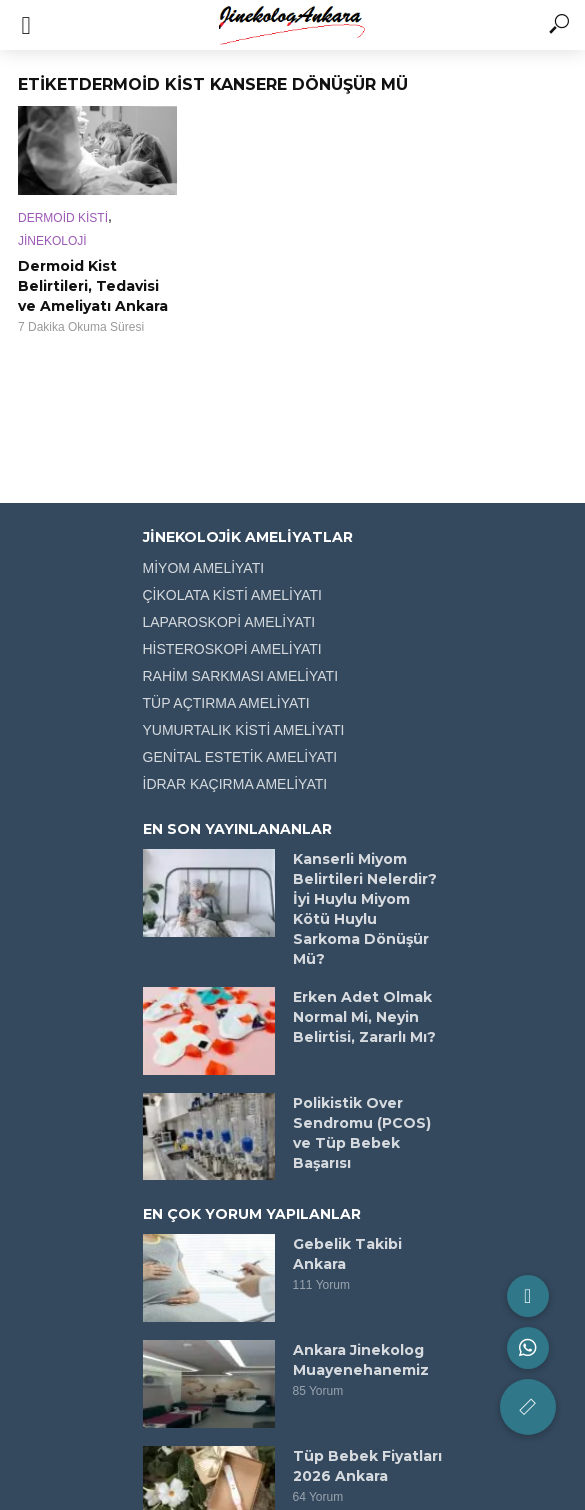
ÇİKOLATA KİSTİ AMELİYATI (232, 595)
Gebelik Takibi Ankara (347, 1254)
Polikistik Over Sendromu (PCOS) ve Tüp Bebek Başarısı (362, 1133)
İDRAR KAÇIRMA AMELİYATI (235, 784)
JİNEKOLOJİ (52, 241)
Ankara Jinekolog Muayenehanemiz (361, 1360)
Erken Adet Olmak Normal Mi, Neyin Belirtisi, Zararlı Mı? (364, 1017)
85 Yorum (318, 1391)
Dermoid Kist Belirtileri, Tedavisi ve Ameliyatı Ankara (93, 286)
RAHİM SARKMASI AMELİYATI (241, 676)
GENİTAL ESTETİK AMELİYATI (240, 757)
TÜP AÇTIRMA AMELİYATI (226, 703)
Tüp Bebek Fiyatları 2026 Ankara (367, 1466)
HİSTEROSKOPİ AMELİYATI (232, 649)
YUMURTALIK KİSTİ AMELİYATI (244, 730)
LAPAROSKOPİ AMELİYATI (229, 622)
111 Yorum (321, 1285)
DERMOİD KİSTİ (63, 218)
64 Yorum (318, 1497)
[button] (528, 1407)
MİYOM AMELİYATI (204, 568)
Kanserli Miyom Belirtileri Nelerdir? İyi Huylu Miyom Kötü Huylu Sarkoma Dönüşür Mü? (365, 909)
